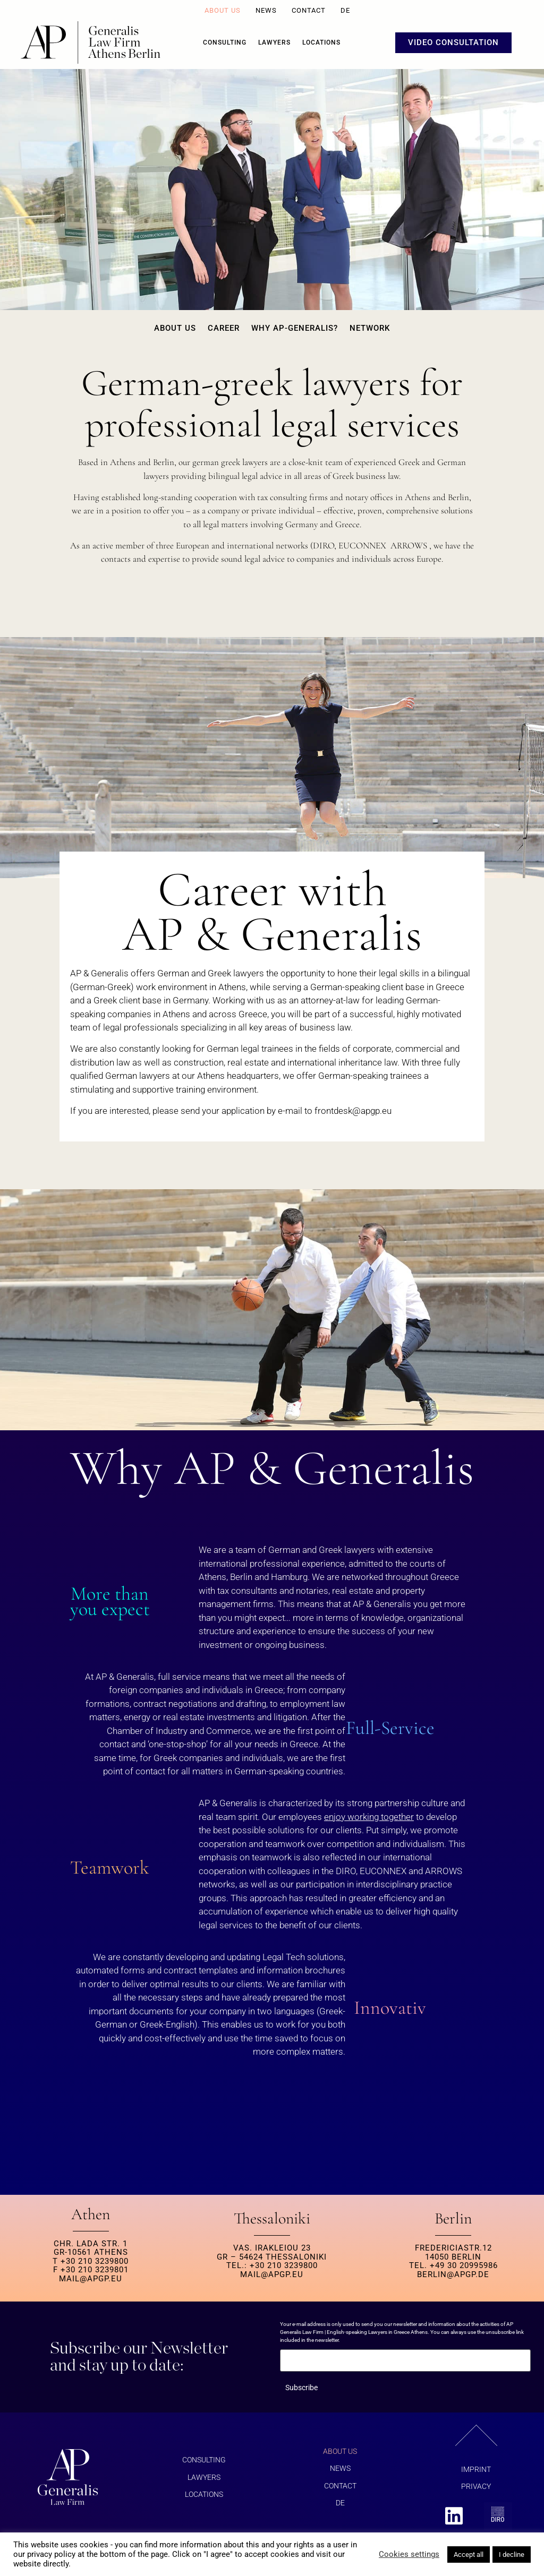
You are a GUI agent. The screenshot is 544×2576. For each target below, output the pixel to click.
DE (345, 10)
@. (353, 1110)
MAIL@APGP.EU (90, 2278)
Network (370, 328)
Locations (321, 42)
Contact (309, 10)
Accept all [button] (468, 2554)
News (266, 10)
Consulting (224, 42)
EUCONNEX (362, 545)
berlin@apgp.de (453, 2274)
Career (224, 328)
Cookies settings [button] (409, 2554)
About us (223, 10)
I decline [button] (511, 2554)
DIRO (323, 545)
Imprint (476, 2469)
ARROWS (408, 545)
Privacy (476, 2486)
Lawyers (274, 42)
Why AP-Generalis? (294, 328)
